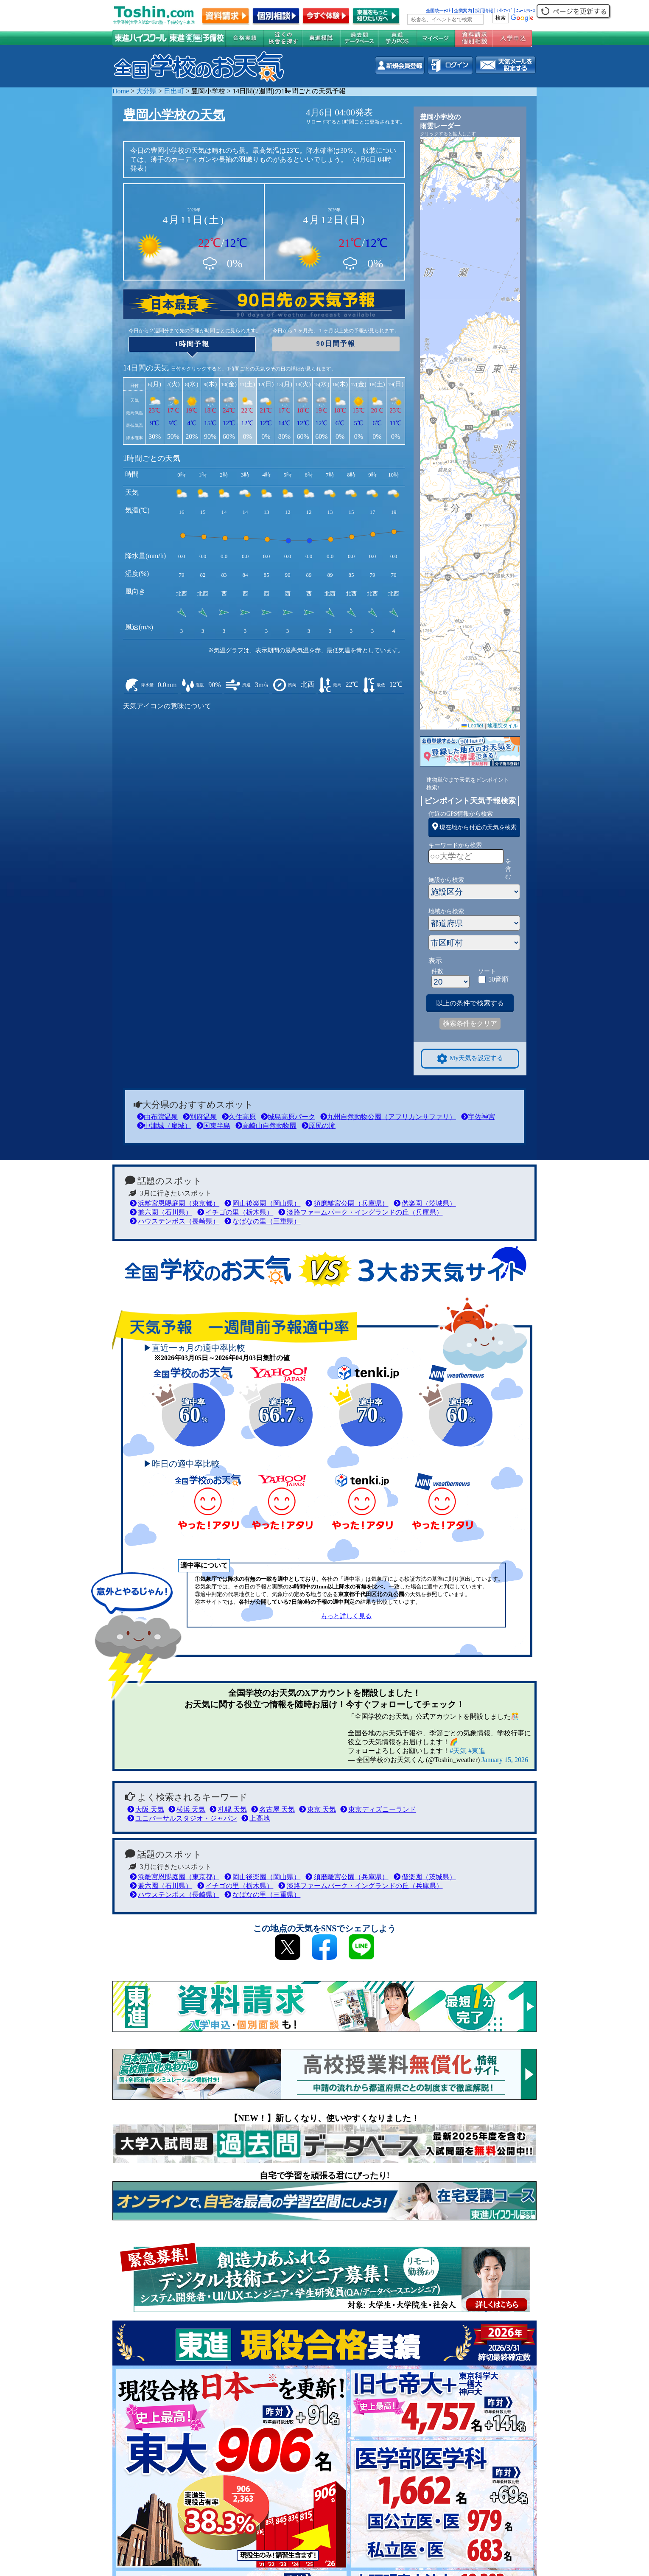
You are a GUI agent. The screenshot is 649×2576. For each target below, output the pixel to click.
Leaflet (472, 726)
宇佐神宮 (478, 1116)
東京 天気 (317, 1809)
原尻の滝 (319, 1125)
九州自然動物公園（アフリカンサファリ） (388, 1116)
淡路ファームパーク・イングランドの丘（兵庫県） (360, 1212)
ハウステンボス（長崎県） (174, 1221)
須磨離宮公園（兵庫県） (346, 1203)
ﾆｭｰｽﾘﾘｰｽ (525, 10)
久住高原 (239, 1116)
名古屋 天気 (273, 1809)
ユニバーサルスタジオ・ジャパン (182, 1818)
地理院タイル (502, 726)
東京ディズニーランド (378, 1809)
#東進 (476, 1750)
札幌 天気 (228, 1809)
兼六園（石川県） (161, 1212)
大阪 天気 (145, 1809)
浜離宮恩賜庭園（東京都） (174, 1203)
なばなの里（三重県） (262, 1221)
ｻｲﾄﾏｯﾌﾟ (504, 10)
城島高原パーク (288, 1116)
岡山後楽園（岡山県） (262, 1203)
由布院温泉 (157, 1116)
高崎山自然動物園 (266, 1125)
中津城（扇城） (164, 1125)
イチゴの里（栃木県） (235, 1212)
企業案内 (463, 10)
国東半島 (213, 1125)
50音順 (498, 979)
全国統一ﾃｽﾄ (438, 10)
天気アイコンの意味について (167, 706)
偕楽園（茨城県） (425, 1203)
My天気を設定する (470, 1058)
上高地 (255, 1818)
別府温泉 (200, 1116)
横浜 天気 (186, 1809)
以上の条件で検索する (470, 1003)
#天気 (458, 1750)
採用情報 (484, 10)
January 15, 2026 (504, 1759)
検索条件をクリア (470, 1023)
